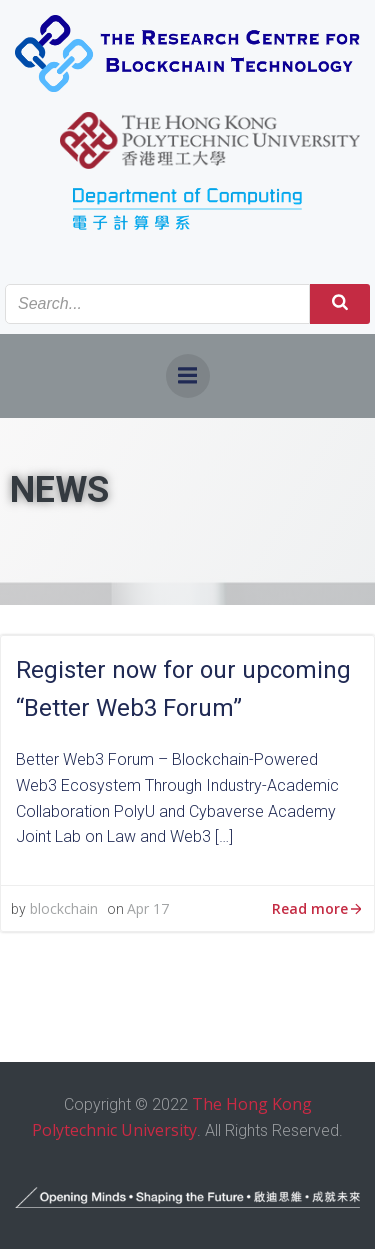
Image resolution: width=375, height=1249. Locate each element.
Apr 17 (148, 908)
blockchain (64, 908)
